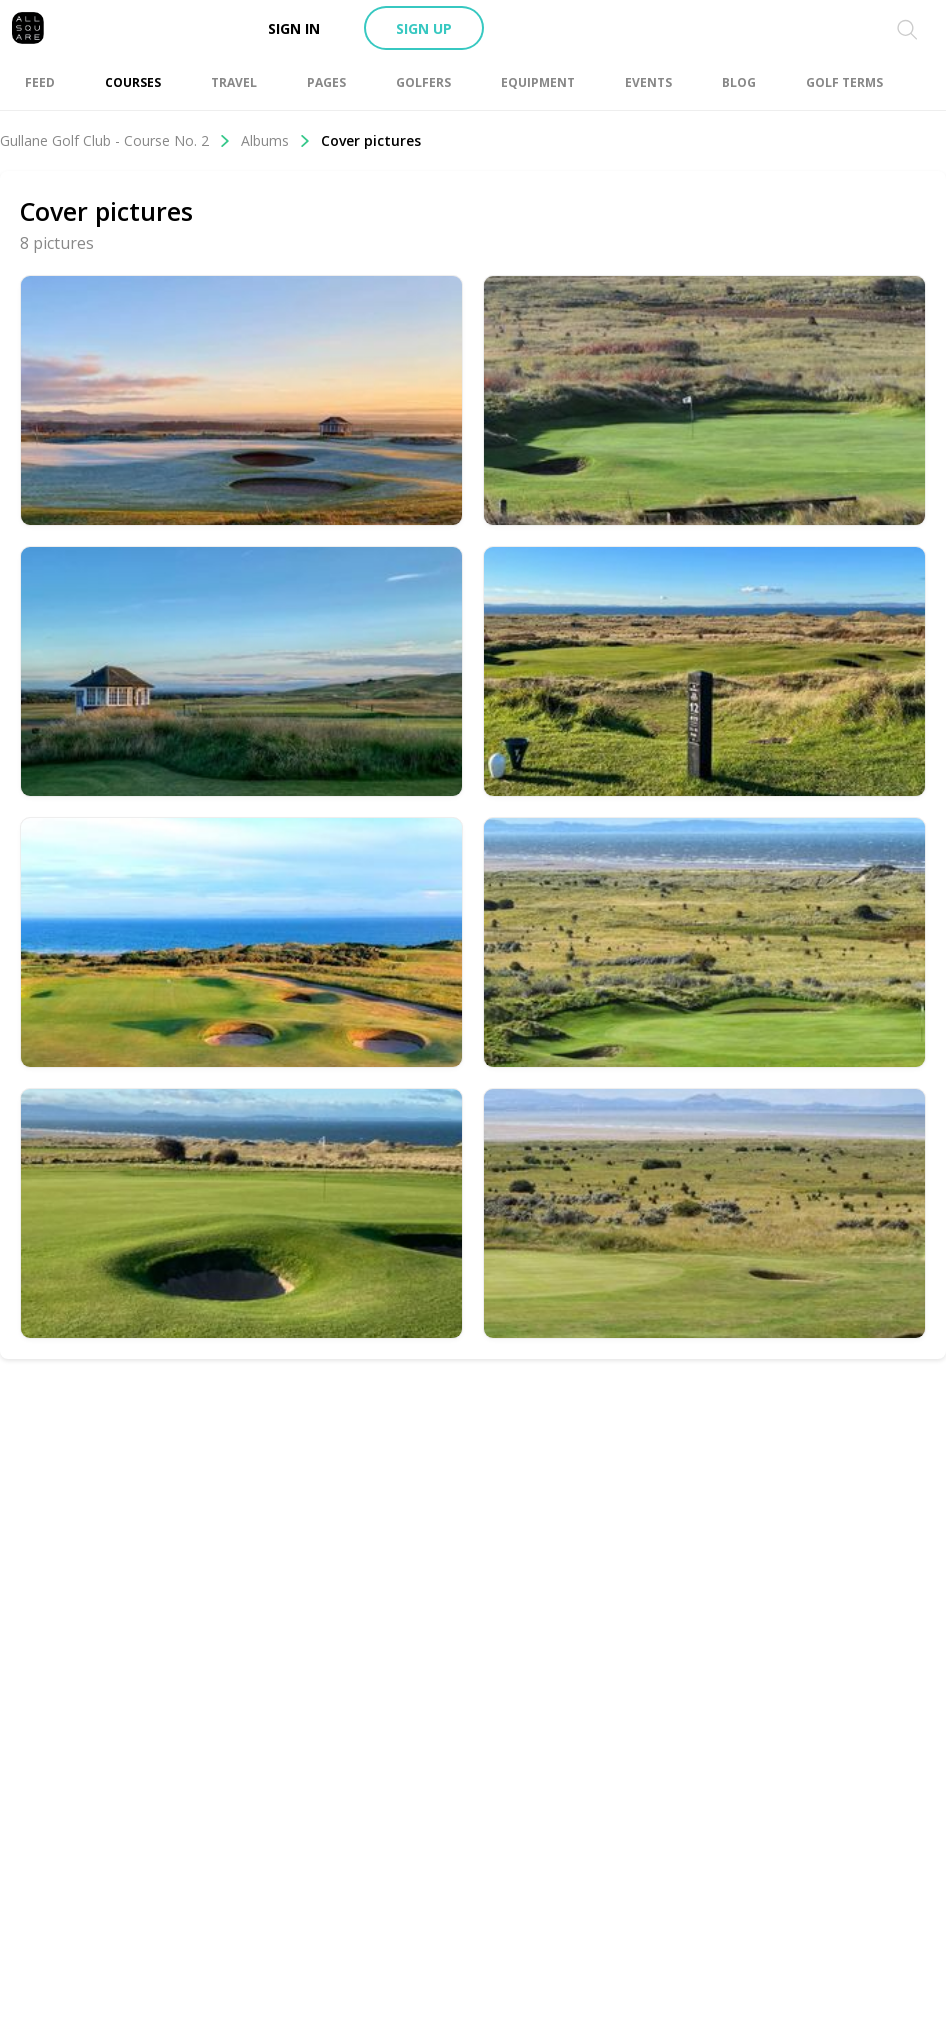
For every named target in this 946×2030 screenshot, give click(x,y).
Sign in (294, 28)
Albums (276, 140)
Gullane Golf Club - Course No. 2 (115, 140)
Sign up (424, 28)
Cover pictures (371, 140)
